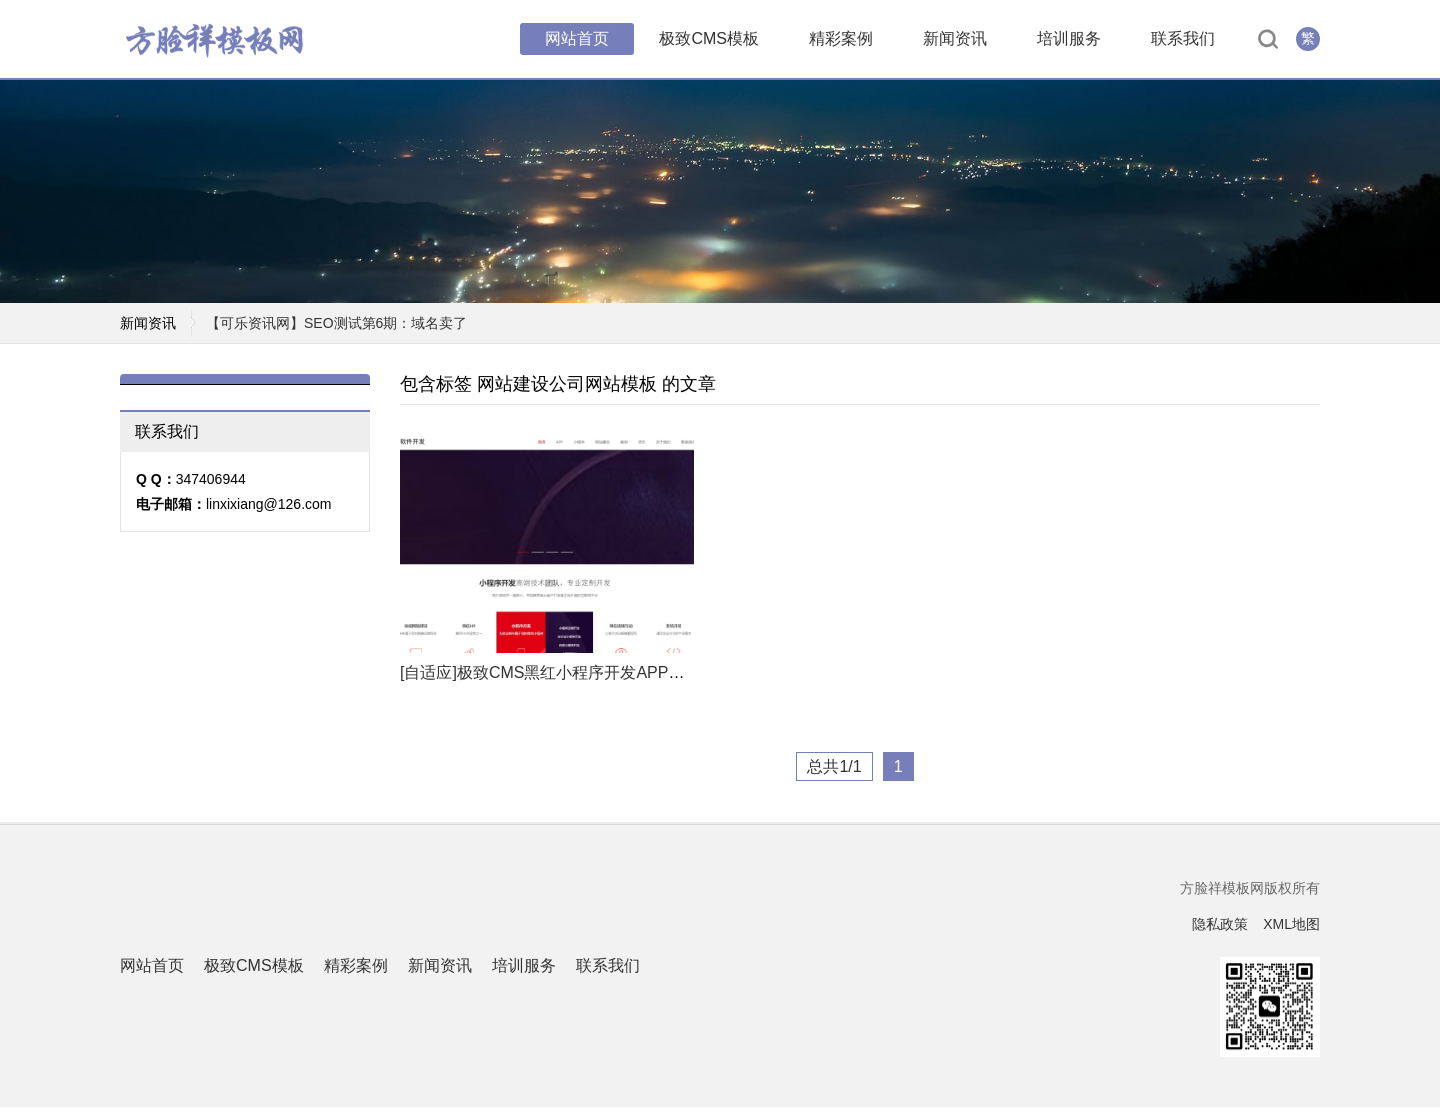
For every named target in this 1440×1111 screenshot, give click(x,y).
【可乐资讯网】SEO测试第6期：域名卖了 (336, 327)
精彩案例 (841, 39)
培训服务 (1069, 39)
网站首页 (577, 39)
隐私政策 (1220, 928)
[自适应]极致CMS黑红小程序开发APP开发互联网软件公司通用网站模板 (654, 676)
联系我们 (1183, 39)
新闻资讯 (955, 39)
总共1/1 (834, 770)
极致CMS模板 (709, 39)
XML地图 (1291, 928)
